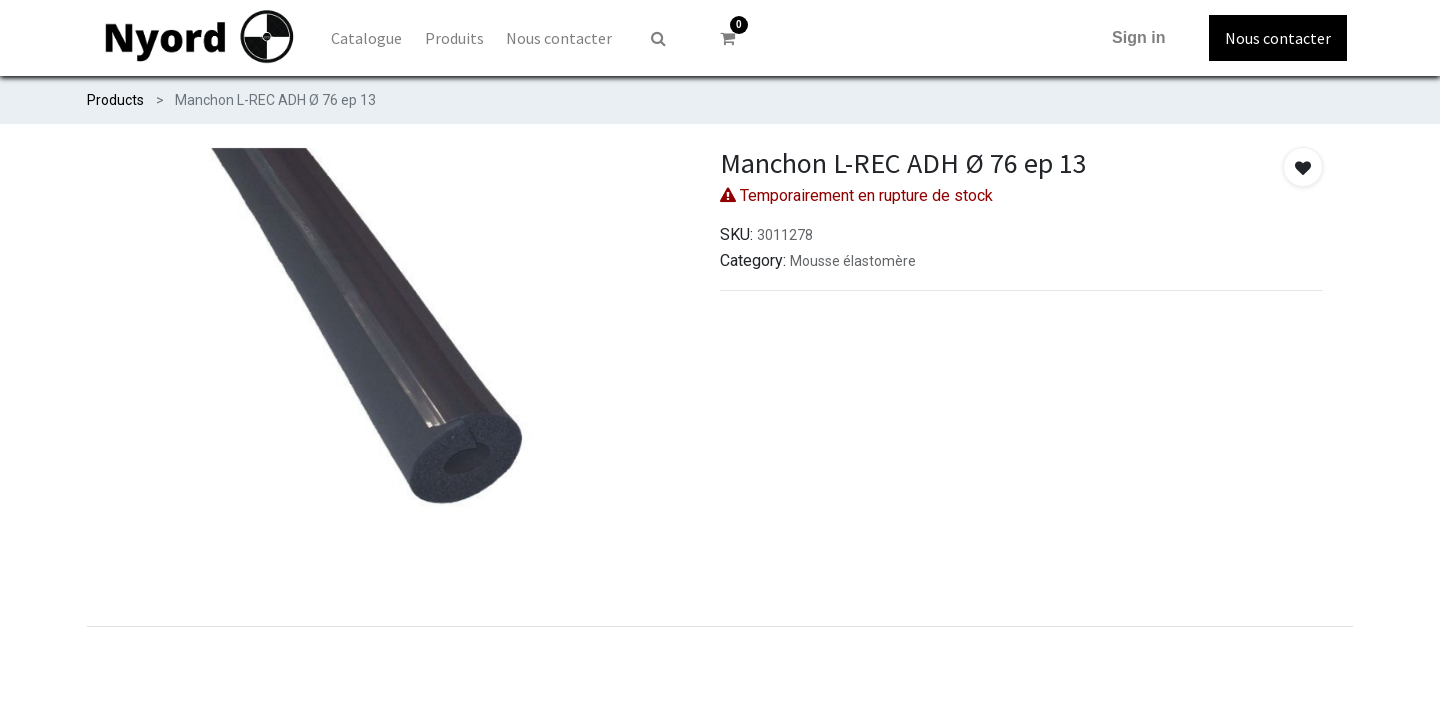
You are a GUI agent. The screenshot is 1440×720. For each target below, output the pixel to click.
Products (115, 100)
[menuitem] (366, 38)
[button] (1303, 167)
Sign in (1138, 37)
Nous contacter (1278, 38)
